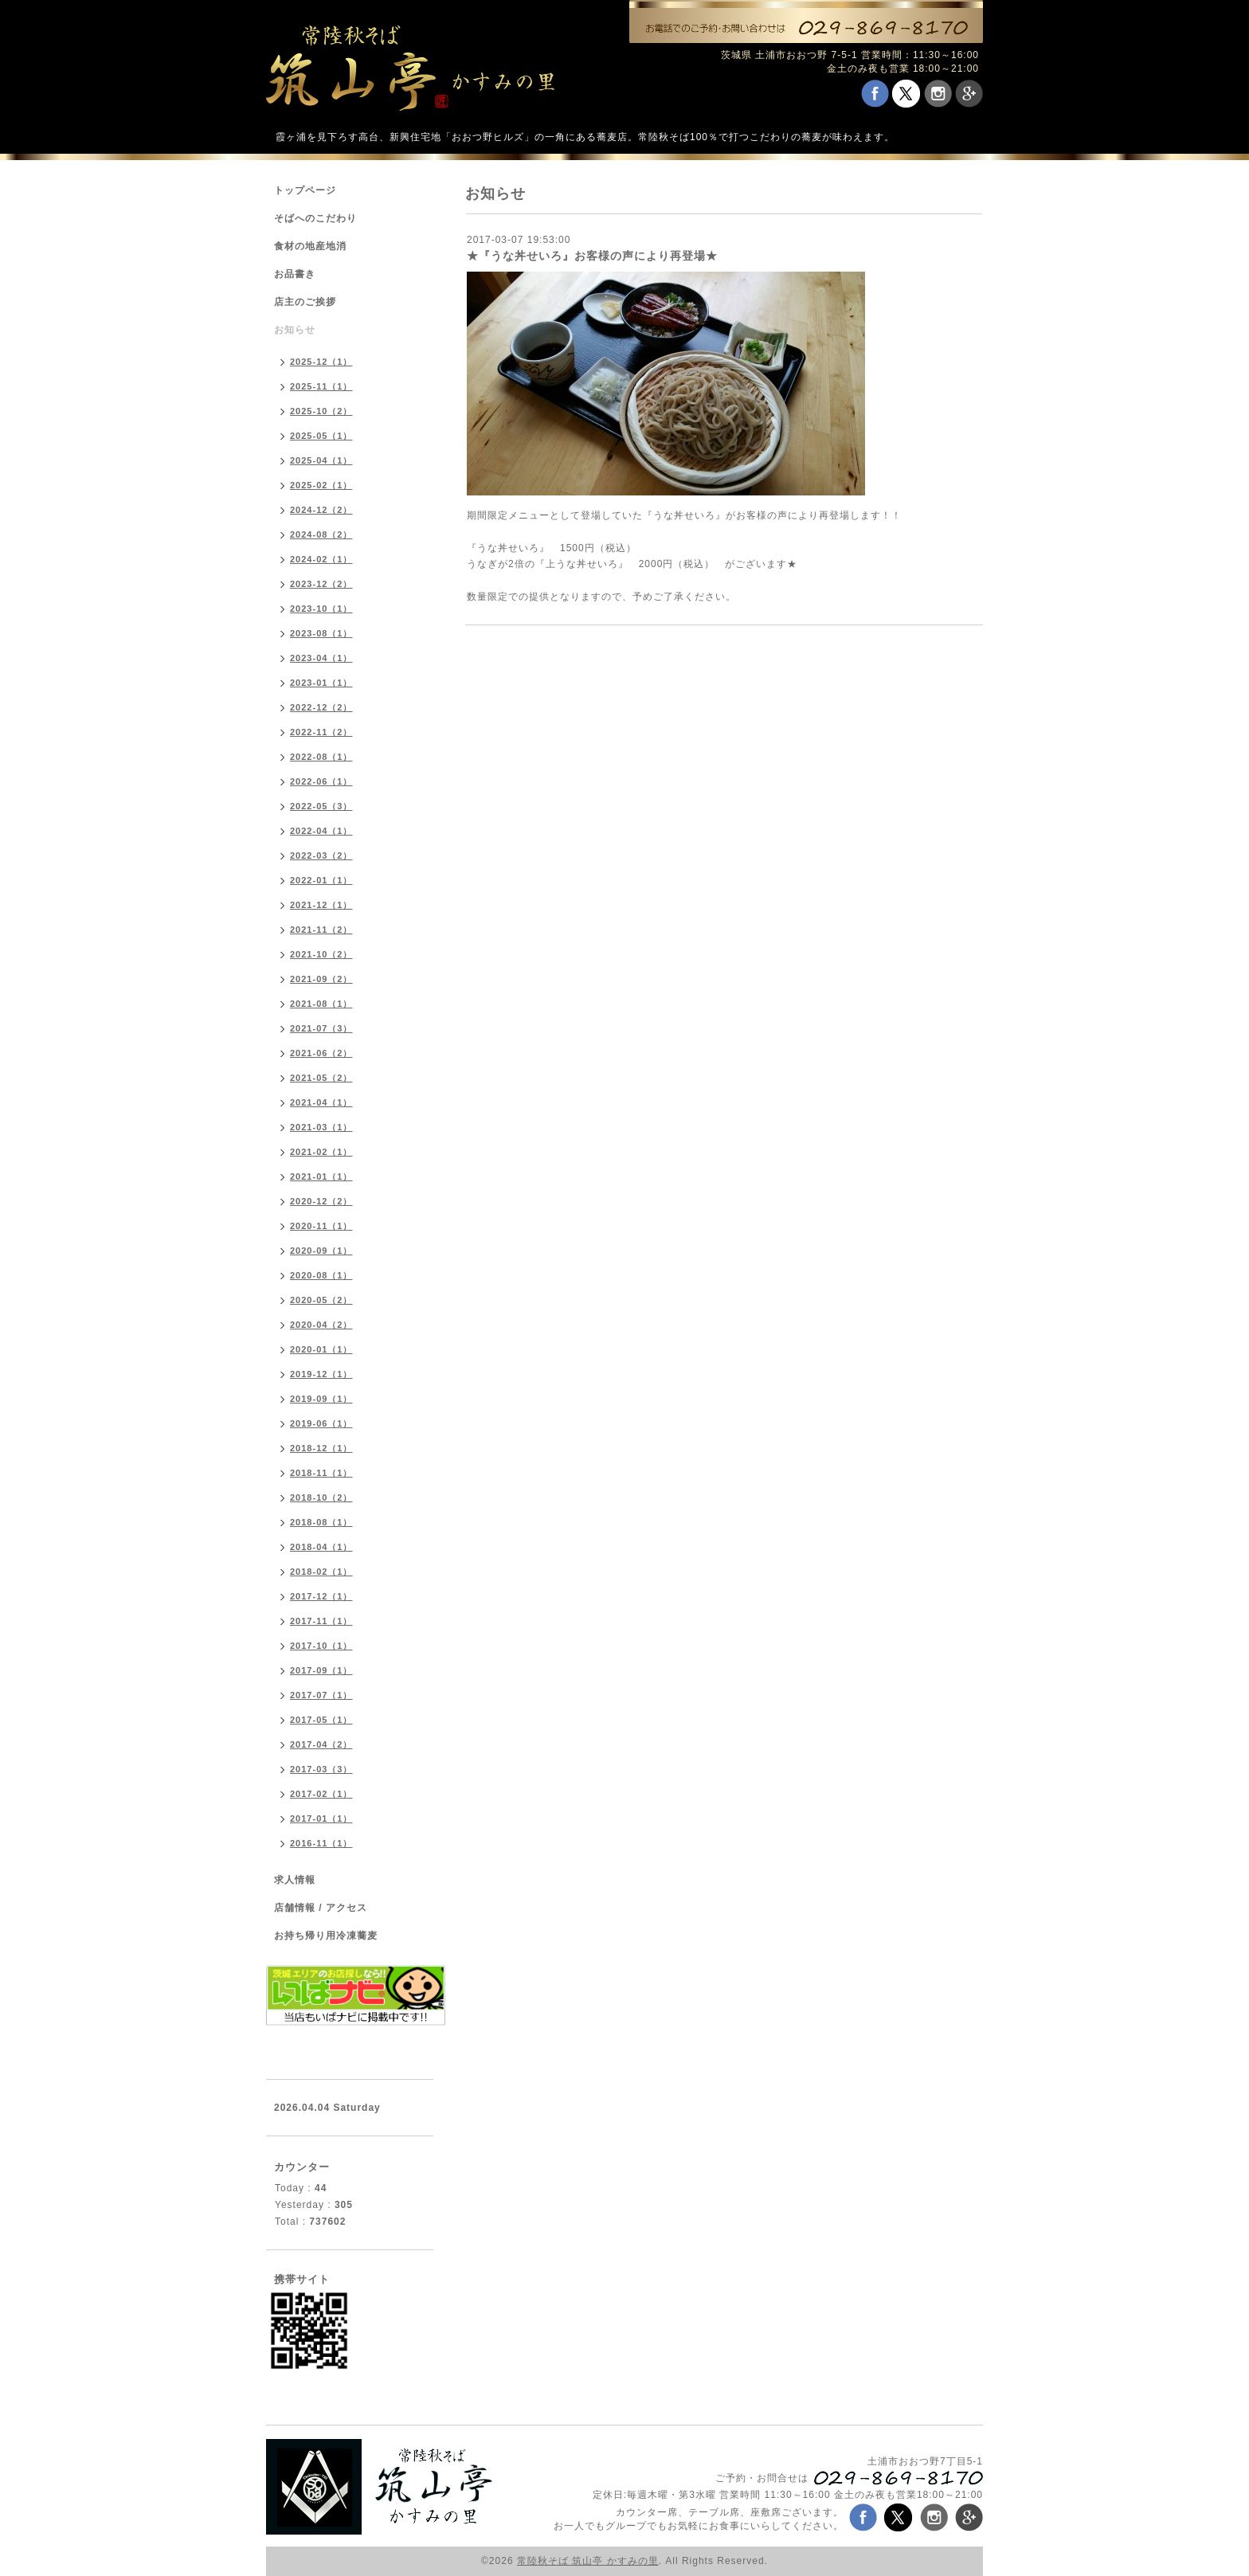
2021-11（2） (321, 929)
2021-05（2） (321, 1077)
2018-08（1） (321, 1522)
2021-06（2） (321, 1053)
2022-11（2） (321, 732)
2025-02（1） (321, 485)
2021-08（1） (321, 1003)
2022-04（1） (321, 831)
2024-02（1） (321, 559)
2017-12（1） (321, 1596)
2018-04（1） (321, 1547)
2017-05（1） (321, 1720)
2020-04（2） (321, 1324)
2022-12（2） (321, 707)
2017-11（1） (321, 1621)
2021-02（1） (321, 1152)
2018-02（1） (321, 1571)
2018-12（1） (321, 1448)
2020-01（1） (321, 1349)
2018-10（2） (321, 1497)
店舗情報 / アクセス (320, 1907)
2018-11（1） (321, 1473)
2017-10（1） (321, 1645)
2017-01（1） (321, 1818)
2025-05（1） (321, 435)
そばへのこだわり (315, 218)
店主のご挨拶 (305, 301)
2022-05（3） (321, 806)
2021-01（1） (321, 1176)
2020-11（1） (321, 1226)
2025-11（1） (321, 386)
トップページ (305, 190)
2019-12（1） (321, 1374)
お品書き (294, 274)
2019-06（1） (321, 1423)
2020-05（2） (321, 1300)
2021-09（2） (321, 979)
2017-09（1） (321, 1670)
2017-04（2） (321, 1744)
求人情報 (294, 1879)
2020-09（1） (321, 1250)
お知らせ (294, 329)
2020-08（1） (321, 1275)
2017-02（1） (321, 1794)
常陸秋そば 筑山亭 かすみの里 (588, 2560)
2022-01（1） (321, 880)
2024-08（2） (321, 534)
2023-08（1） (321, 633)
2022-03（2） (321, 855)
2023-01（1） (321, 682)
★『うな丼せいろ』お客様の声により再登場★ (592, 255)
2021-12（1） (321, 905)
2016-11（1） (321, 1843)
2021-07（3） (321, 1028)
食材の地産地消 (310, 246)
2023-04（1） (321, 658)
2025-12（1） (321, 361)
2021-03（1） (321, 1127)
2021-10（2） (321, 954)
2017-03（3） (321, 1769)
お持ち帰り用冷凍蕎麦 (326, 1935)
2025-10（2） (321, 411)
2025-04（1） (321, 460)
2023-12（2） (321, 584)
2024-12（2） (321, 510)
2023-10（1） (321, 608)
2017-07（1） (321, 1695)
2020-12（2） (321, 1201)
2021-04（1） (321, 1102)
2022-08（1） (321, 756)
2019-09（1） (321, 1398)
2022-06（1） (321, 781)
